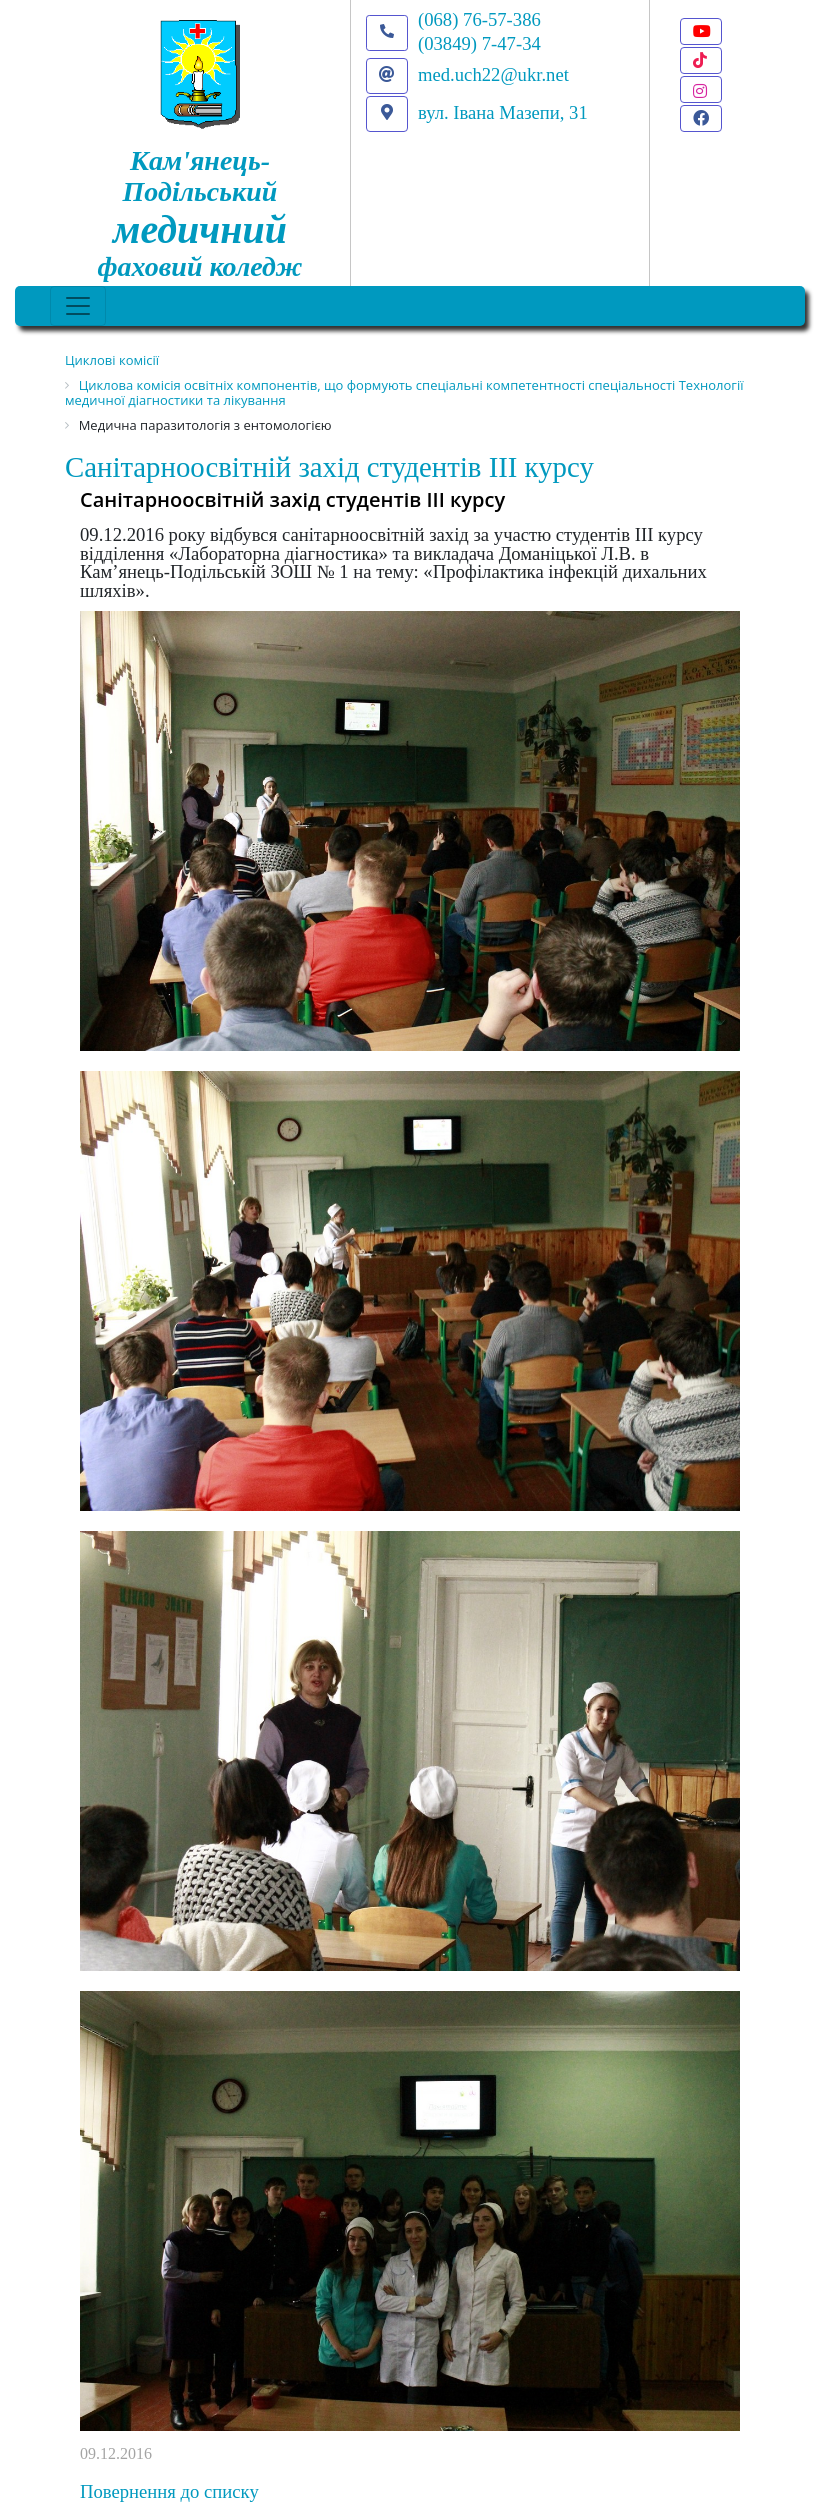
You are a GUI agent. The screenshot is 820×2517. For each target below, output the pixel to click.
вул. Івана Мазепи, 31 (503, 112)
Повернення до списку (169, 2491)
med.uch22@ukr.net (493, 74)
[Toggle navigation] (78, 306)
